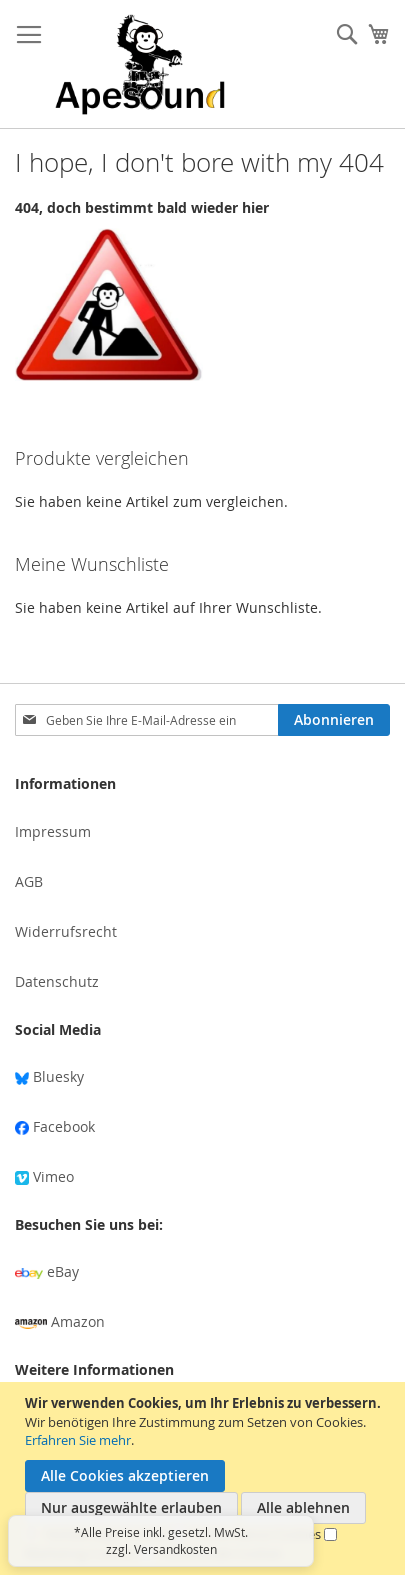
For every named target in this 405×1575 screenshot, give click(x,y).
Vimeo (44, 1176)
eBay (47, 1271)
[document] (205, 1478)
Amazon (60, 1321)
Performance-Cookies (257, 1534)
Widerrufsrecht (66, 931)
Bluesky (49, 1076)
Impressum (53, 831)
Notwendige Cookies (107, 1534)
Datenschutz (57, 981)
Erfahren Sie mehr (78, 1440)
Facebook (55, 1126)
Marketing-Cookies (81, 1553)
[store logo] (140, 64)
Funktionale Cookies (221, 1553)
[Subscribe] (334, 720)
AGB (29, 881)
